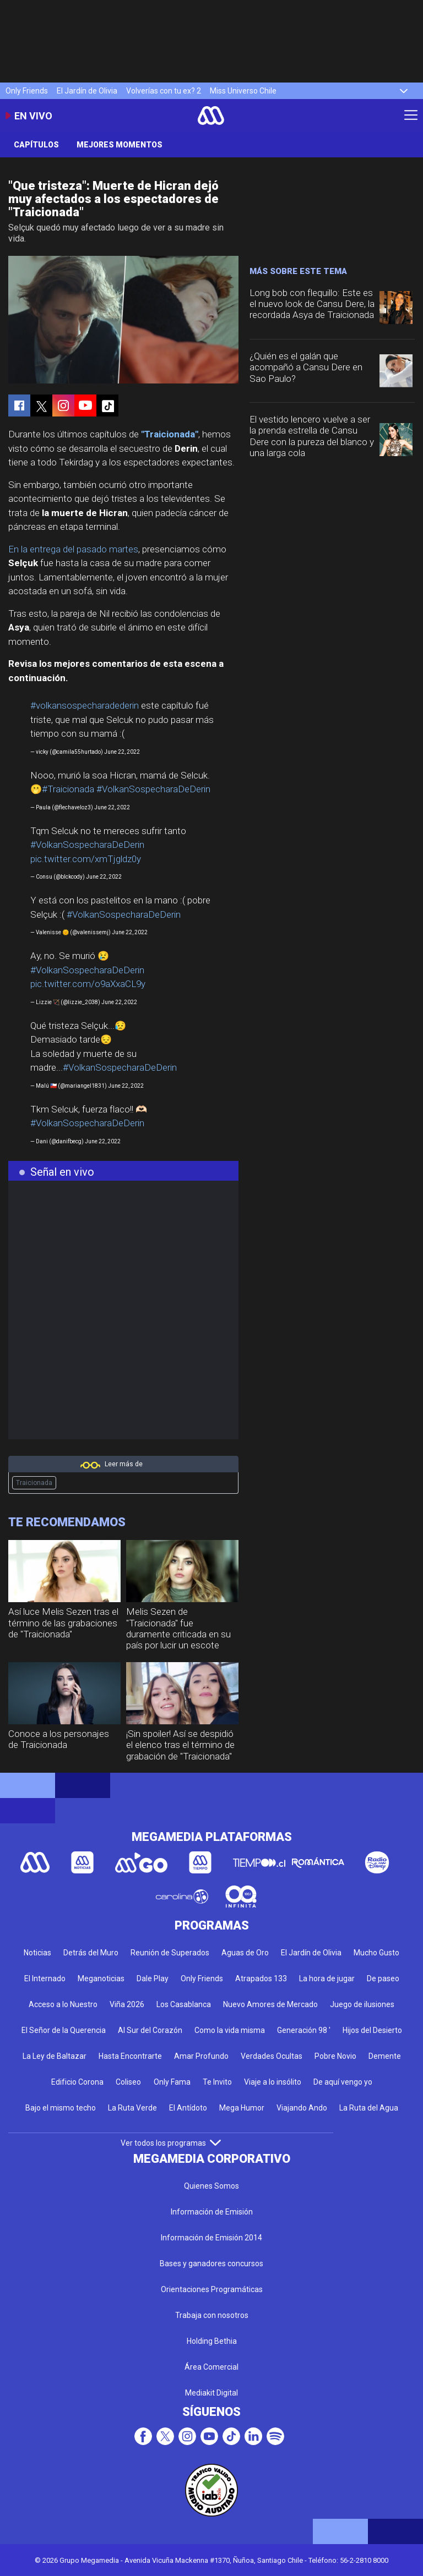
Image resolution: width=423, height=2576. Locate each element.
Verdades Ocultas (271, 2056)
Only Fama (172, 2082)
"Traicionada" (169, 434)
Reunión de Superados (170, 1952)
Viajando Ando (301, 2107)
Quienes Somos (211, 2186)
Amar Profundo (201, 2056)
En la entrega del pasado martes (73, 549)
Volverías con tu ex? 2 (163, 90)
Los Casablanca (183, 2004)
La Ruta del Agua (368, 2107)
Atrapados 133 (261, 1978)
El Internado (45, 1978)
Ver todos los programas (171, 2143)
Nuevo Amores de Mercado (270, 2004)
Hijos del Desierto (372, 2030)
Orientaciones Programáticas (212, 2289)
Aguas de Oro (245, 1952)
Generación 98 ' (303, 2030)
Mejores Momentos (119, 144)
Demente (384, 2056)
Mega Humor (241, 2107)
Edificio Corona (77, 2082)
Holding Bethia (212, 2341)
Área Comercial (211, 2367)
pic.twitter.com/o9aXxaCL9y (87, 983)
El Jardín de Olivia (87, 90)
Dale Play (153, 1978)
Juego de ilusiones (362, 2004)
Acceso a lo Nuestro (63, 2004)
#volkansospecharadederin (84, 705)
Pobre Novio (335, 2056)
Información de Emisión (212, 2211)
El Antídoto (188, 2107)
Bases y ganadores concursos (211, 2263)
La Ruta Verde (132, 2107)
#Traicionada (68, 788)
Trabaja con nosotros (211, 2315)
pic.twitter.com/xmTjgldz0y (85, 858)
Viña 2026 (127, 2004)
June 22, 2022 (122, 752)
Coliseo (128, 2082)
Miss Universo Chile (243, 90)
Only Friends (27, 90)
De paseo (383, 1978)
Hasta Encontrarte (130, 2056)
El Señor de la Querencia (63, 2030)
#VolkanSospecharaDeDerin (153, 788)
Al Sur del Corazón (150, 2030)
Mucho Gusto (376, 1952)
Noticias (37, 1952)
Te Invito (217, 2082)
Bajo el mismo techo (60, 2107)
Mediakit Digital (211, 2392)
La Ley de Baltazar (54, 2056)
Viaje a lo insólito (272, 2082)
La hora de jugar (327, 1978)
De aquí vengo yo (342, 2082)
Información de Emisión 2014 (211, 2237)
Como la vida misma (229, 2030)
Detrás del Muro (90, 1952)
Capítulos (36, 144)
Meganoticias (101, 1978)
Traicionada (34, 1483)
